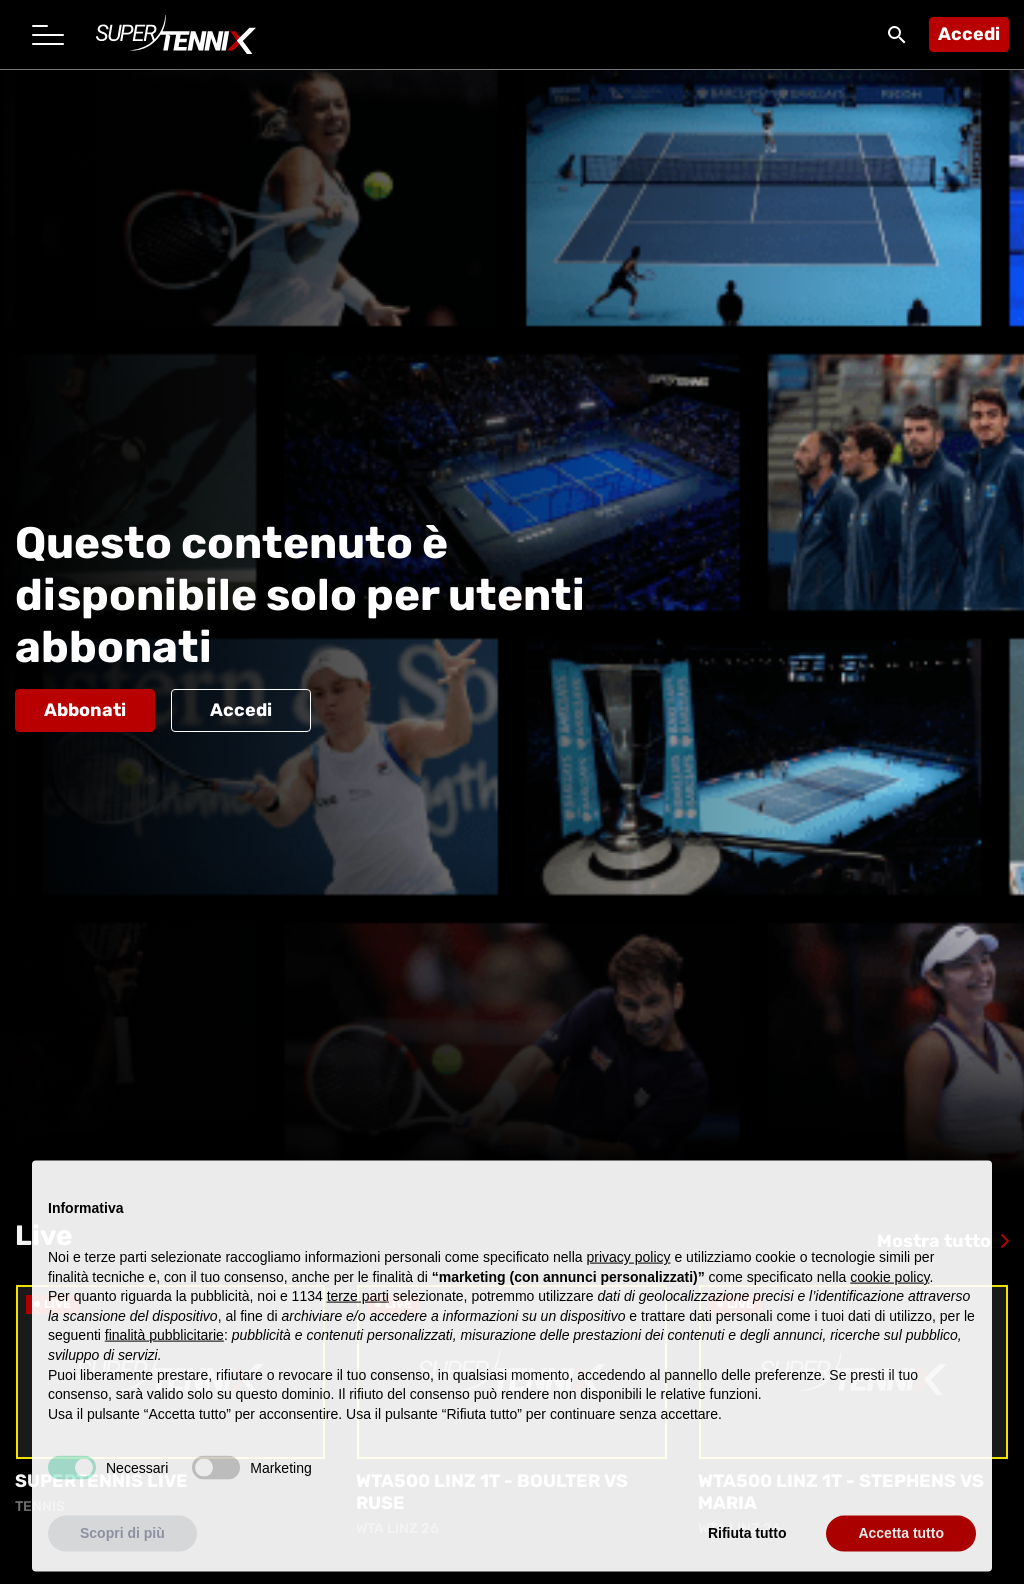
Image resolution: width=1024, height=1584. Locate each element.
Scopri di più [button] (122, 1550)
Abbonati (85, 710)
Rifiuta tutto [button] (747, 1550)
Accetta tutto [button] (901, 1550)
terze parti (358, 1313)
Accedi (969, 34)
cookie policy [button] (889, 1293)
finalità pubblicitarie (164, 1352)
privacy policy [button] (629, 1273)
